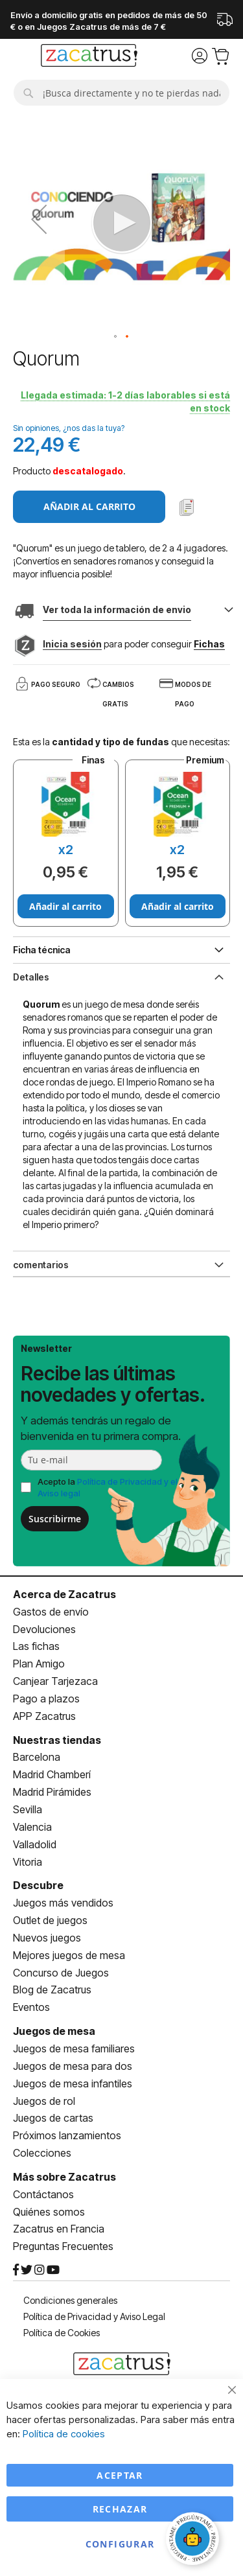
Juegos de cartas (53, 2117)
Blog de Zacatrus (52, 1989)
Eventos (31, 2007)
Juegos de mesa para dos (72, 2066)
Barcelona (36, 1756)
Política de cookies (64, 2434)
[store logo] (89, 57)
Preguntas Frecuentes (63, 2246)
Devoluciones (44, 1629)
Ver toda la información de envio (117, 609)
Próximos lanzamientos (67, 2135)
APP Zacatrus (44, 1716)
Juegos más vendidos (63, 1902)
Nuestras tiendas (57, 1740)
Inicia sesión (72, 643)
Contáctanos (43, 2194)
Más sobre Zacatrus (64, 2176)
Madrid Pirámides (52, 1791)
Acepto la (108, 1487)
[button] (39, 218)
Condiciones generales (70, 2300)
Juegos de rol (44, 2100)
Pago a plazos (46, 1698)
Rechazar (120, 2509)
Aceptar (120, 2475)
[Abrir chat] (194, 2540)
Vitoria (27, 1861)
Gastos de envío (51, 1611)
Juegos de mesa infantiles (72, 2083)
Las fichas (36, 1646)
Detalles (31, 976)
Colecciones (42, 2152)
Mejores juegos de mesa (69, 1955)
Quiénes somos (49, 2211)
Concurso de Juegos (61, 1972)
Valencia (32, 1826)
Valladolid (34, 1844)
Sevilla (27, 1809)
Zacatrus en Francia (58, 2228)
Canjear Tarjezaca (55, 1681)
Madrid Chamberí (52, 1774)
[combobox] (121, 93)
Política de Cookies (61, 2332)
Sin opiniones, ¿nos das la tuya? (68, 428)
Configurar (120, 2544)
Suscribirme (55, 1519)
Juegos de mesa (54, 2031)
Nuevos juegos (47, 1937)
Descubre (38, 1885)
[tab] (121, 976)
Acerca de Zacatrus (64, 1594)
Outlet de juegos (50, 1920)
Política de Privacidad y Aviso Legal (94, 2316)
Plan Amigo (39, 1663)
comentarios (41, 1264)
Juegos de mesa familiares (74, 2048)
